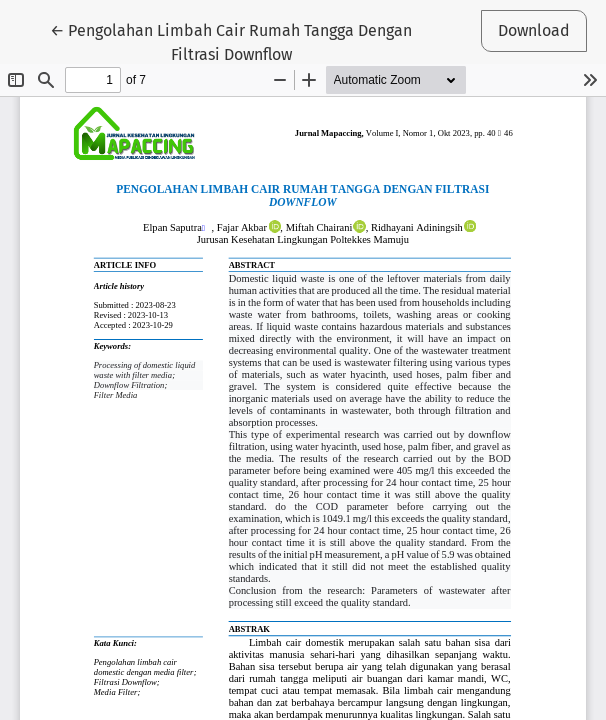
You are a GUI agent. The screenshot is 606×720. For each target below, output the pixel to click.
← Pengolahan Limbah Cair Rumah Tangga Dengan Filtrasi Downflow (231, 41)
